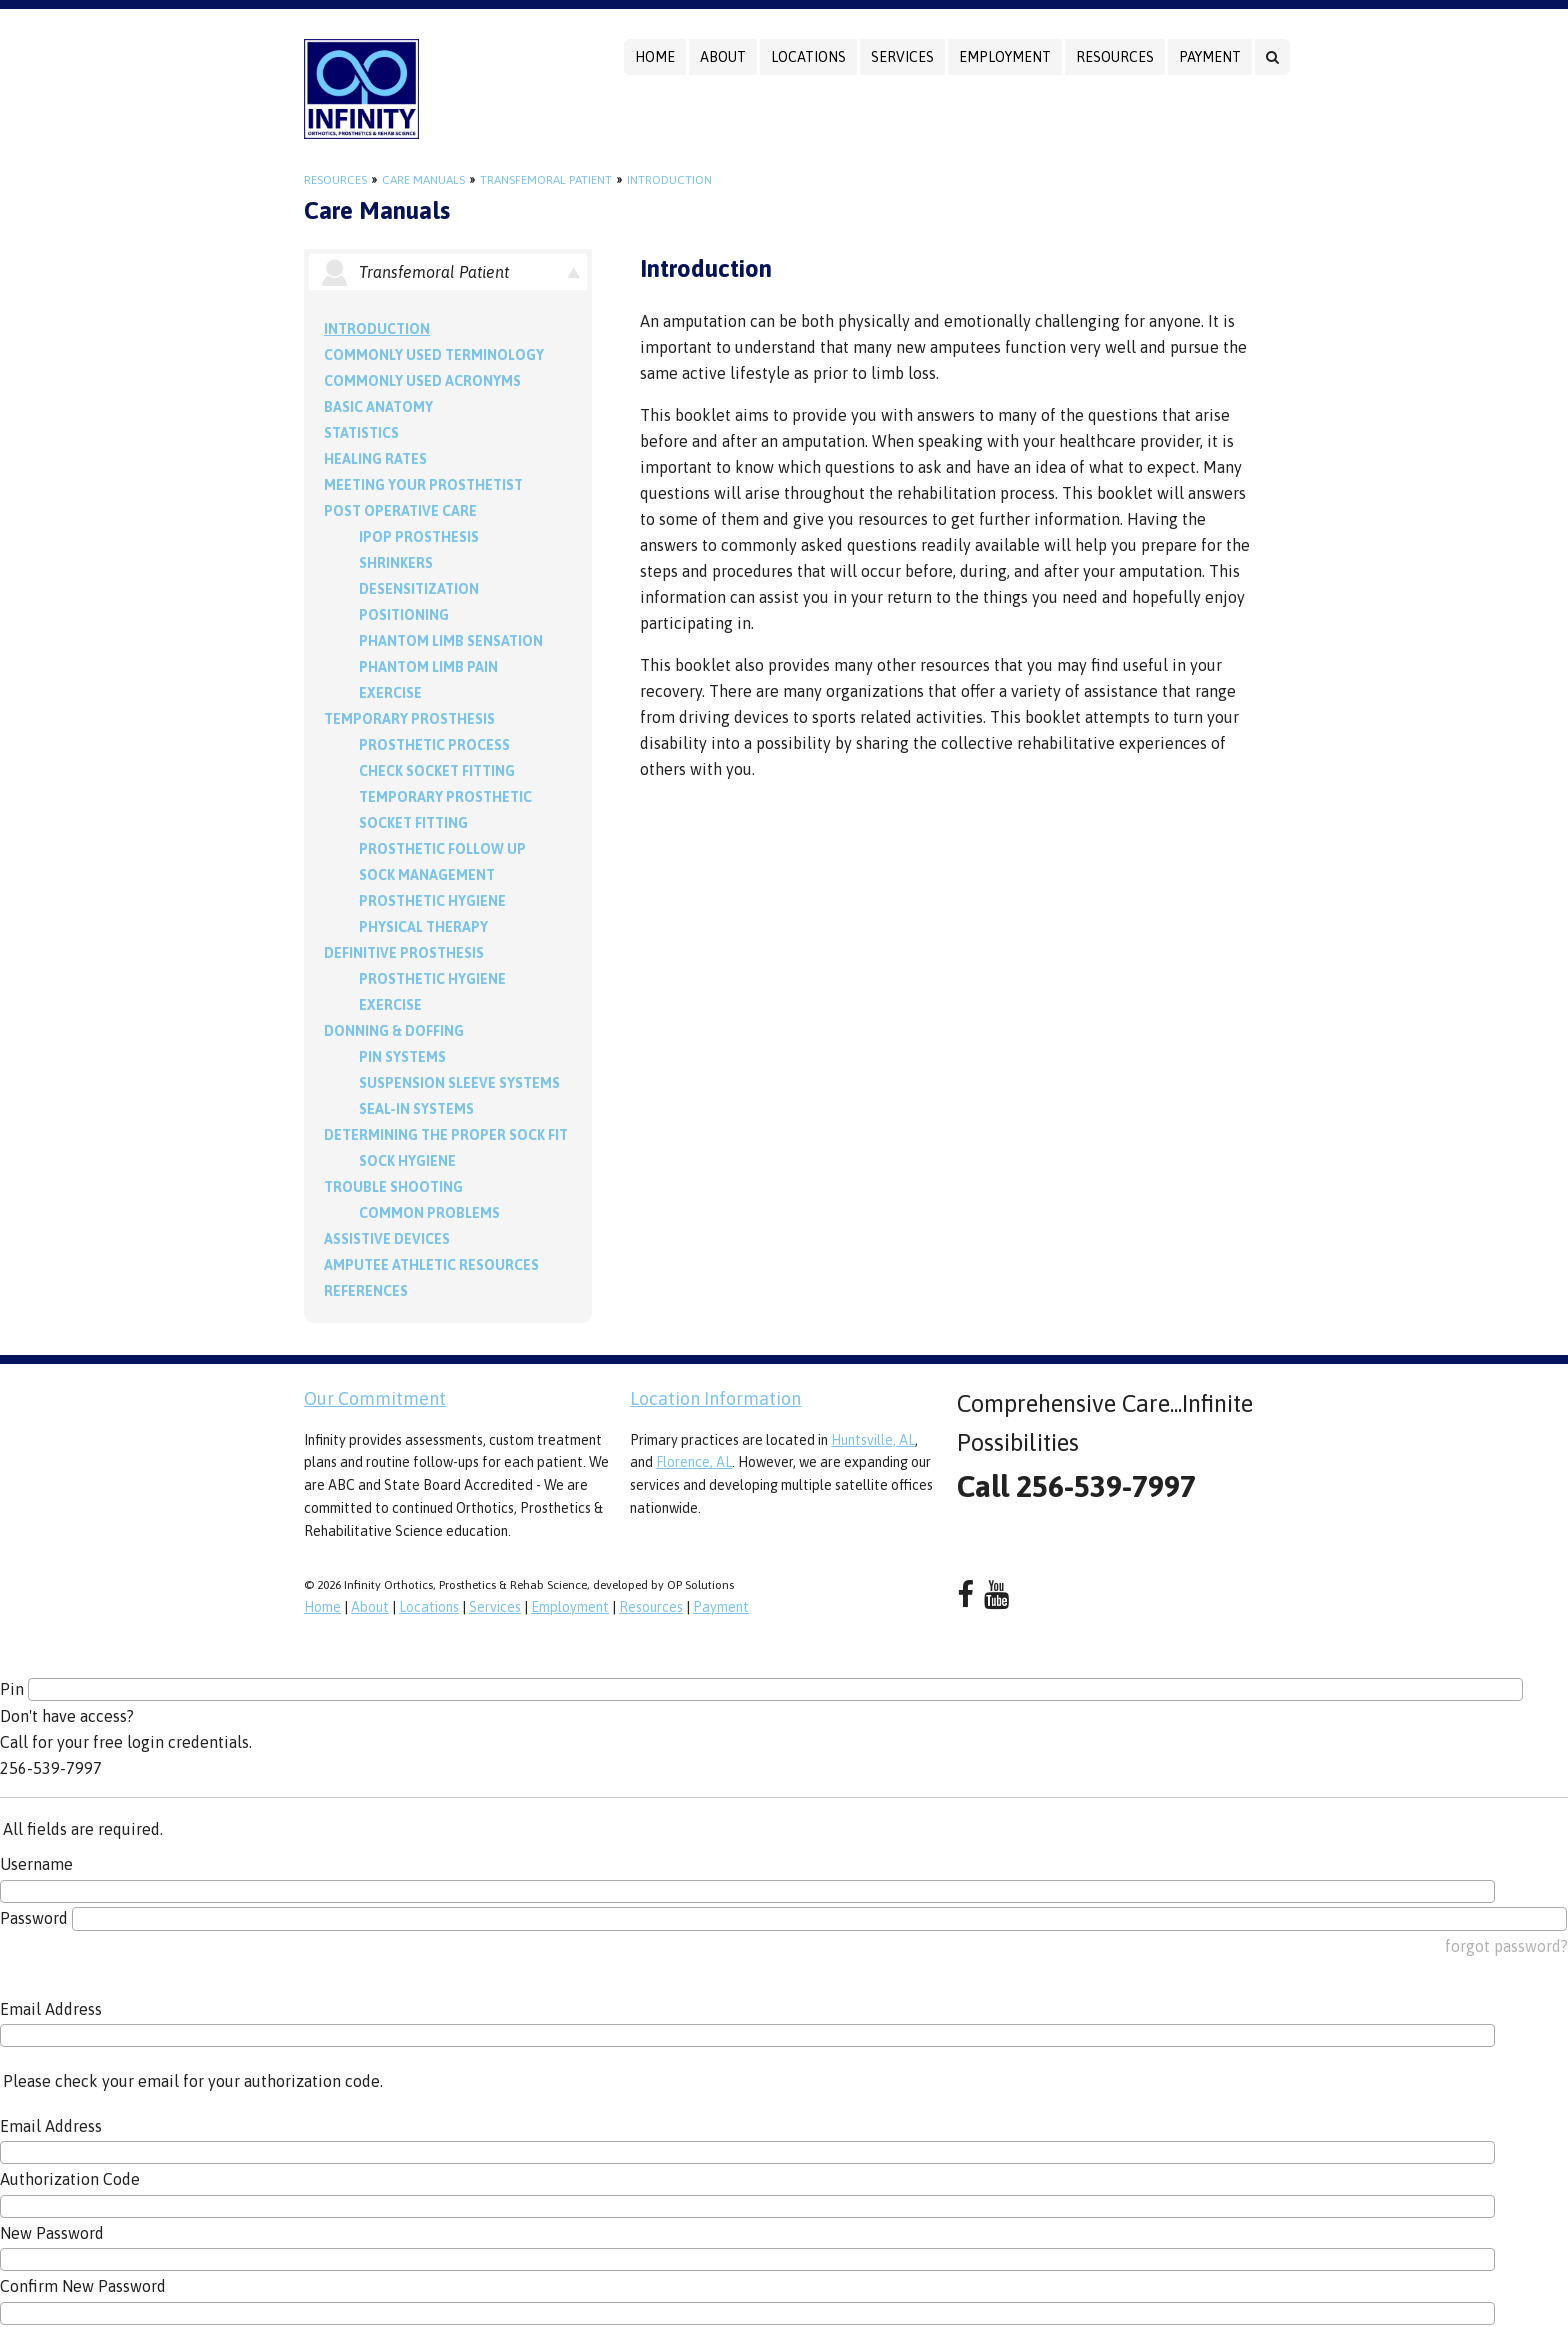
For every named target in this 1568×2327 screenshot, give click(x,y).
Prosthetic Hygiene (432, 901)
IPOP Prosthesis (419, 537)
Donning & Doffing (394, 1031)
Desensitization (419, 589)
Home (655, 57)
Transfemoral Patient (546, 180)
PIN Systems (402, 1057)
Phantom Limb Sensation (451, 641)
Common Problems (429, 1213)
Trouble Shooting (393, 1187)
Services (902, 57)
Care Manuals (423, 180)
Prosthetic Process (434, 745)
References (366, 1291)
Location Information (715, 1398)
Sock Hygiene (407, 1161)
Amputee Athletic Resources (431, 1265)
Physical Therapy (423, 927)
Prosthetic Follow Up (442, 849)
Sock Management (427, 875)
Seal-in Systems (416, 1109)
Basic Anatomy (378, 407)
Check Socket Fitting (437, 771)
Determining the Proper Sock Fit (446, 1135)
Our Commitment (375, 1398)
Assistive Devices (387, 1239)
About (723, 57)
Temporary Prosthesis (409, 719)
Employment (1005, 57)
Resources (1115, 57)
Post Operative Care (400, 511)
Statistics (361, 433)
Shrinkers (396, 563)
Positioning (404, 615)
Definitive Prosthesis (404, 953)
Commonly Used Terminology (434, 355)
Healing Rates (375, 459)
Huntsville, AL (873, 1440)
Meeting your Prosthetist (423, 485)
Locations (808, 57)
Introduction (669, 180)
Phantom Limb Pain (428, 667)
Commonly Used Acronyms (422, 381)
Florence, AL (694, 1462)
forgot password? (1506, 1946)
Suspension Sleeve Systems (459, 1083)
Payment (1210, 57)
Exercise (390, 693)
